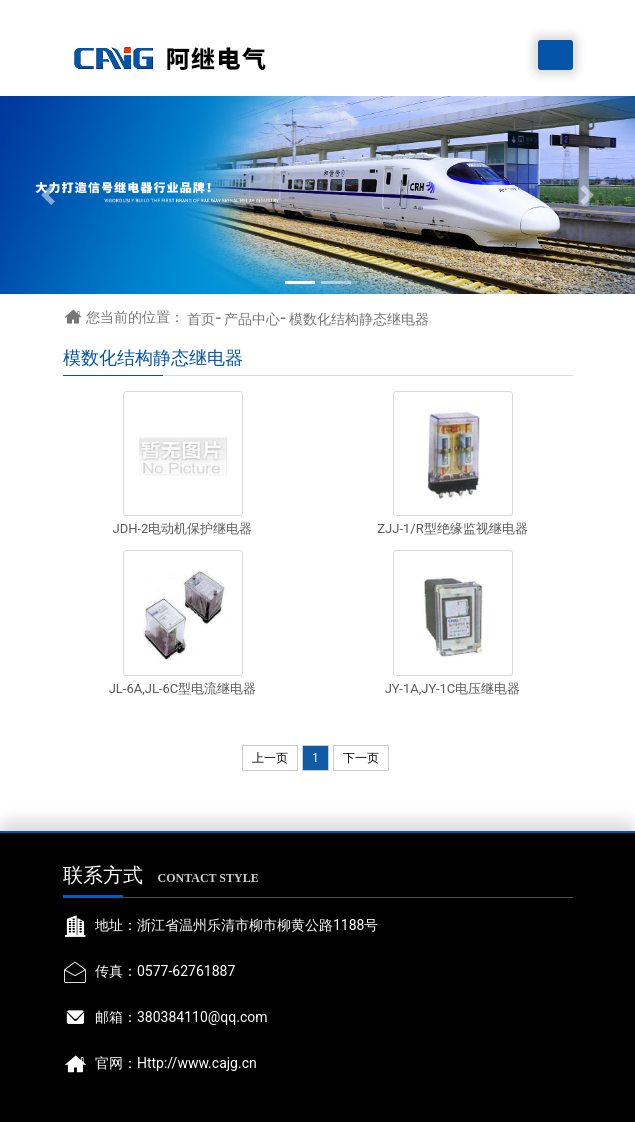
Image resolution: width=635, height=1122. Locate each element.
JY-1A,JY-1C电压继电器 (453, 688)
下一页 (361, 758)
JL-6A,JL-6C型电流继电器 (183, 688)
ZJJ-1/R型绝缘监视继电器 (452, 528)
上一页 (270, 758)
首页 (201, 319)
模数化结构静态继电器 (359, 319)
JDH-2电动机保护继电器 (183, 528)
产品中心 (252, 319)
